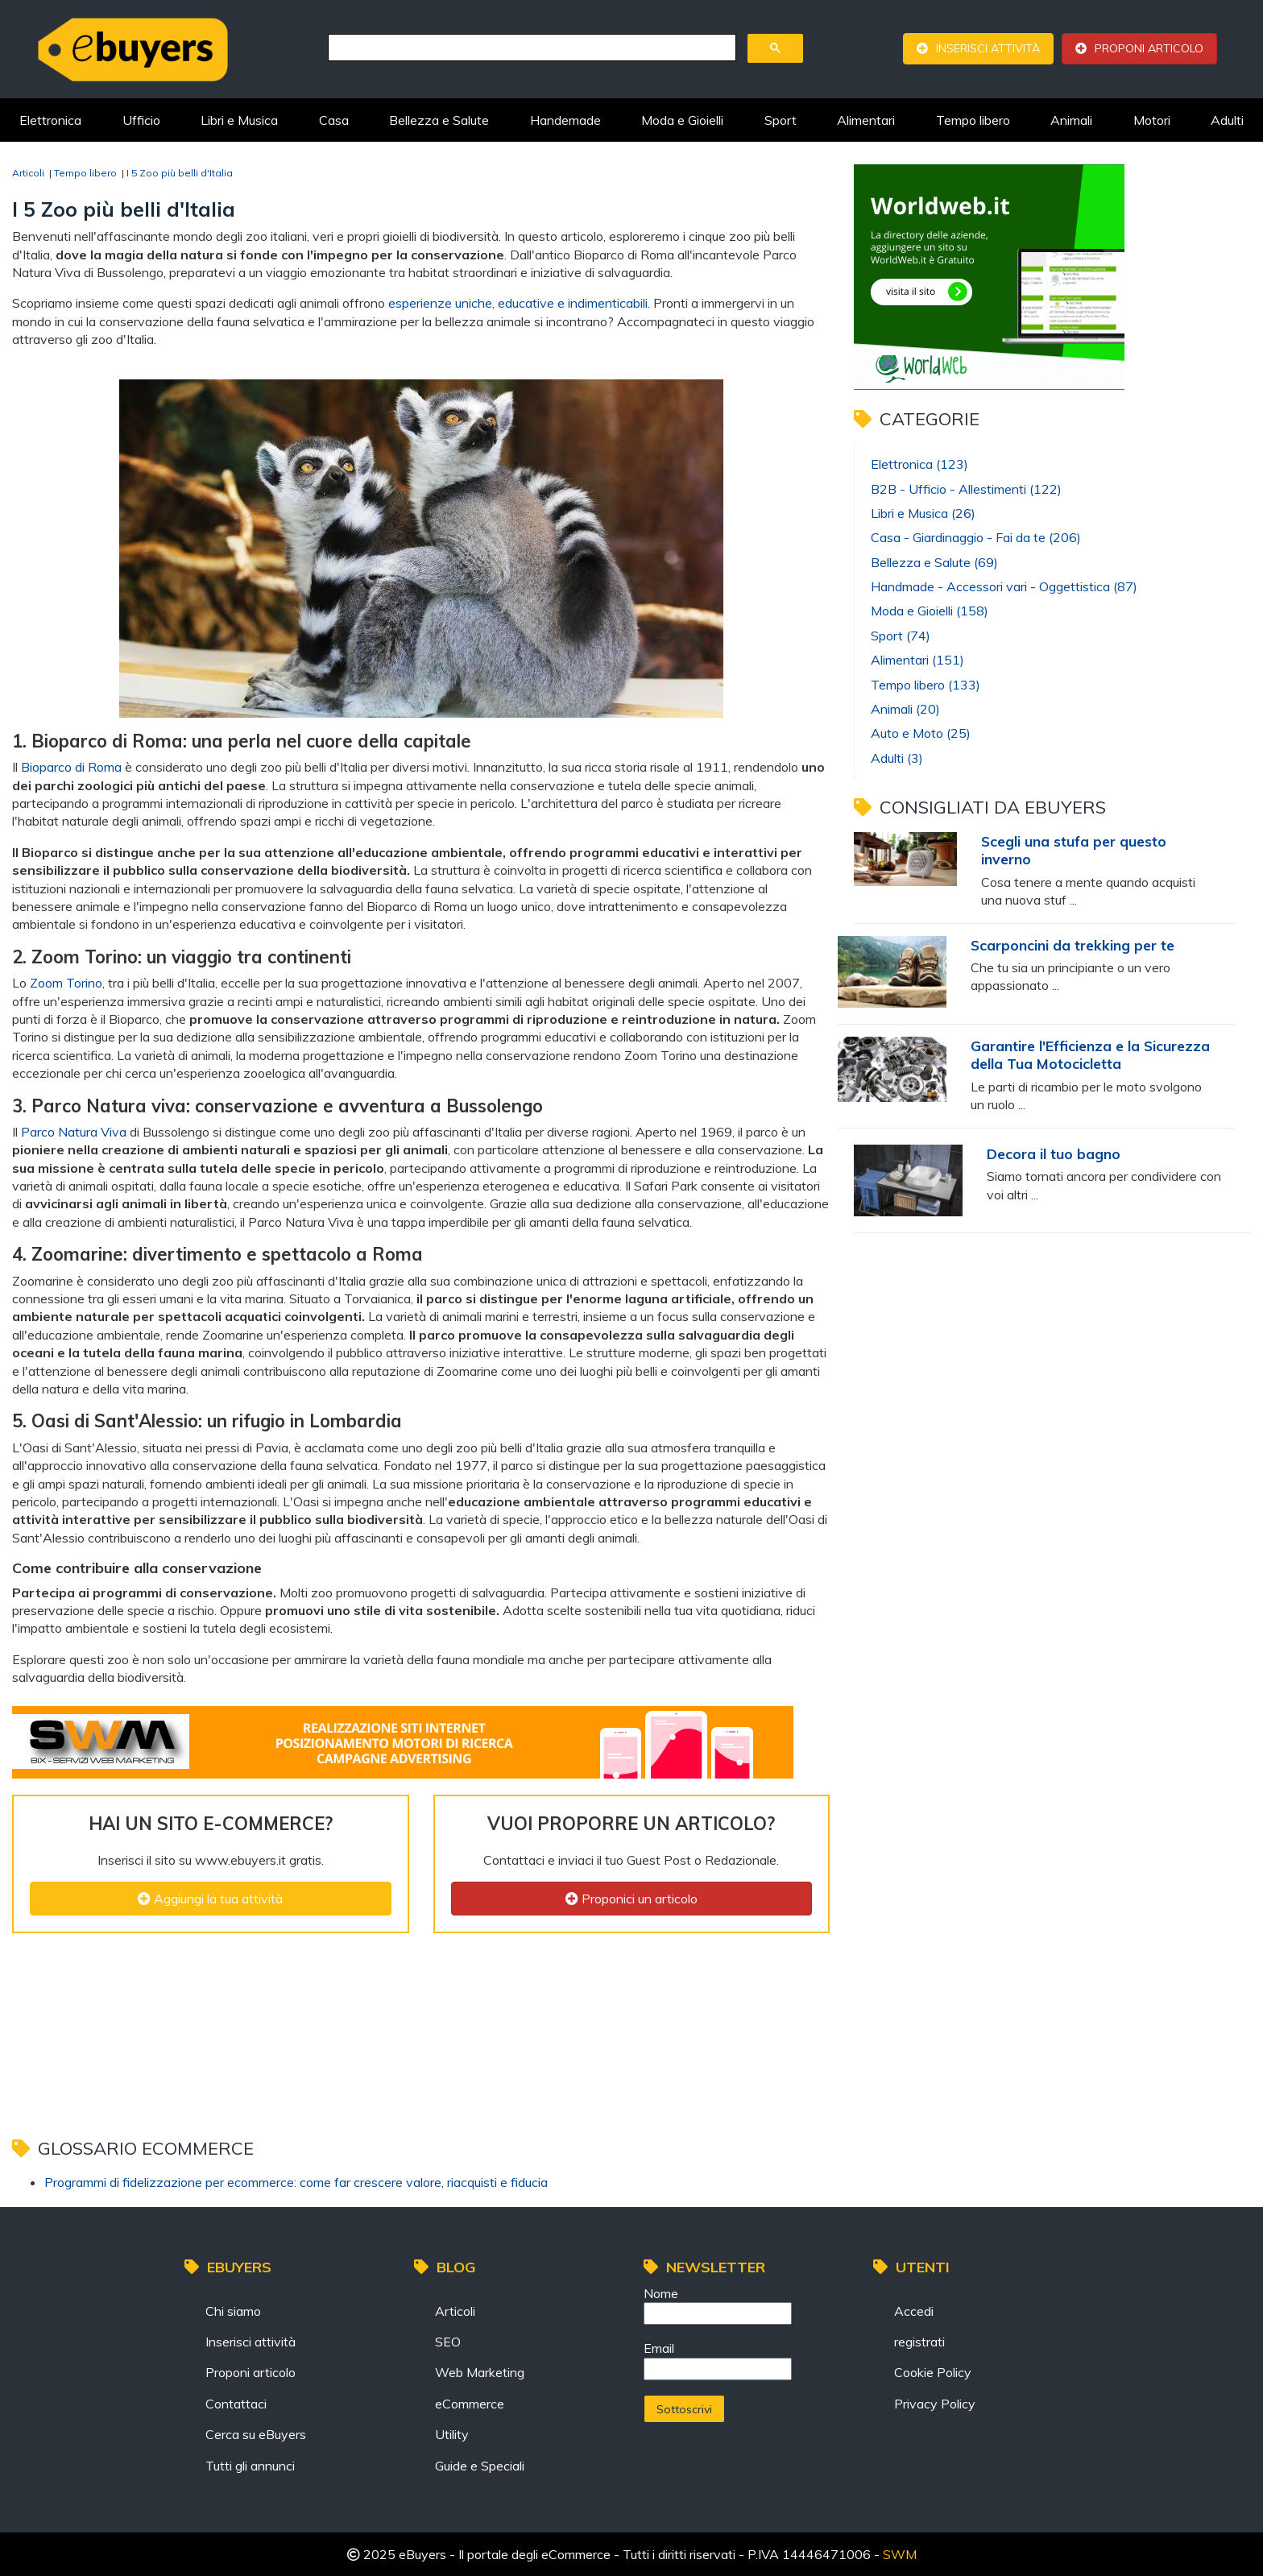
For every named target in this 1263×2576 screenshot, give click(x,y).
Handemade (565, 120)
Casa (334, 120)
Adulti (1227, 120)
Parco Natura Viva (73, 1132)
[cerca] (530, 47)
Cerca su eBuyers (255, 2434)
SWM (900, 2554)
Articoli (455, 2311)
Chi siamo (233, 2311)
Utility (452, 2434)
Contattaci (236, 2404)
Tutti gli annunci (250, 2466)
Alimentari (866, 120)
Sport (780, 120)
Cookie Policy (932, 2372)
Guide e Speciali (479, 2466)
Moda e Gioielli (682, 120)
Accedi (914, 2311)
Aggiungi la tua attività (210, 1899)
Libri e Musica (239, 120)
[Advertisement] (406, 1985)
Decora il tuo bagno (1053, 1153)
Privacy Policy (934, 2404)
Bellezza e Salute (439, 120)
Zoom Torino (66, 983)
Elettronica (50, 120)
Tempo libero (973, 120)
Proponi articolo (1149, 48)
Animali (1071, 120)
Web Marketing (479, 2372)
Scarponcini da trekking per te (1072, 945)
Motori (1151, 120)
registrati (919, 2342)
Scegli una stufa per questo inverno (1073, 850)
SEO (448, 2342)
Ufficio (141, 120)
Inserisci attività (988, 48)
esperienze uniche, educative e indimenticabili (518, 303)
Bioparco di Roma (71, 767)
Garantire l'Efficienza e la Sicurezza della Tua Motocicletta (1090, 1054)
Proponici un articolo (631, 1899)
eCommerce (469, 2404)
